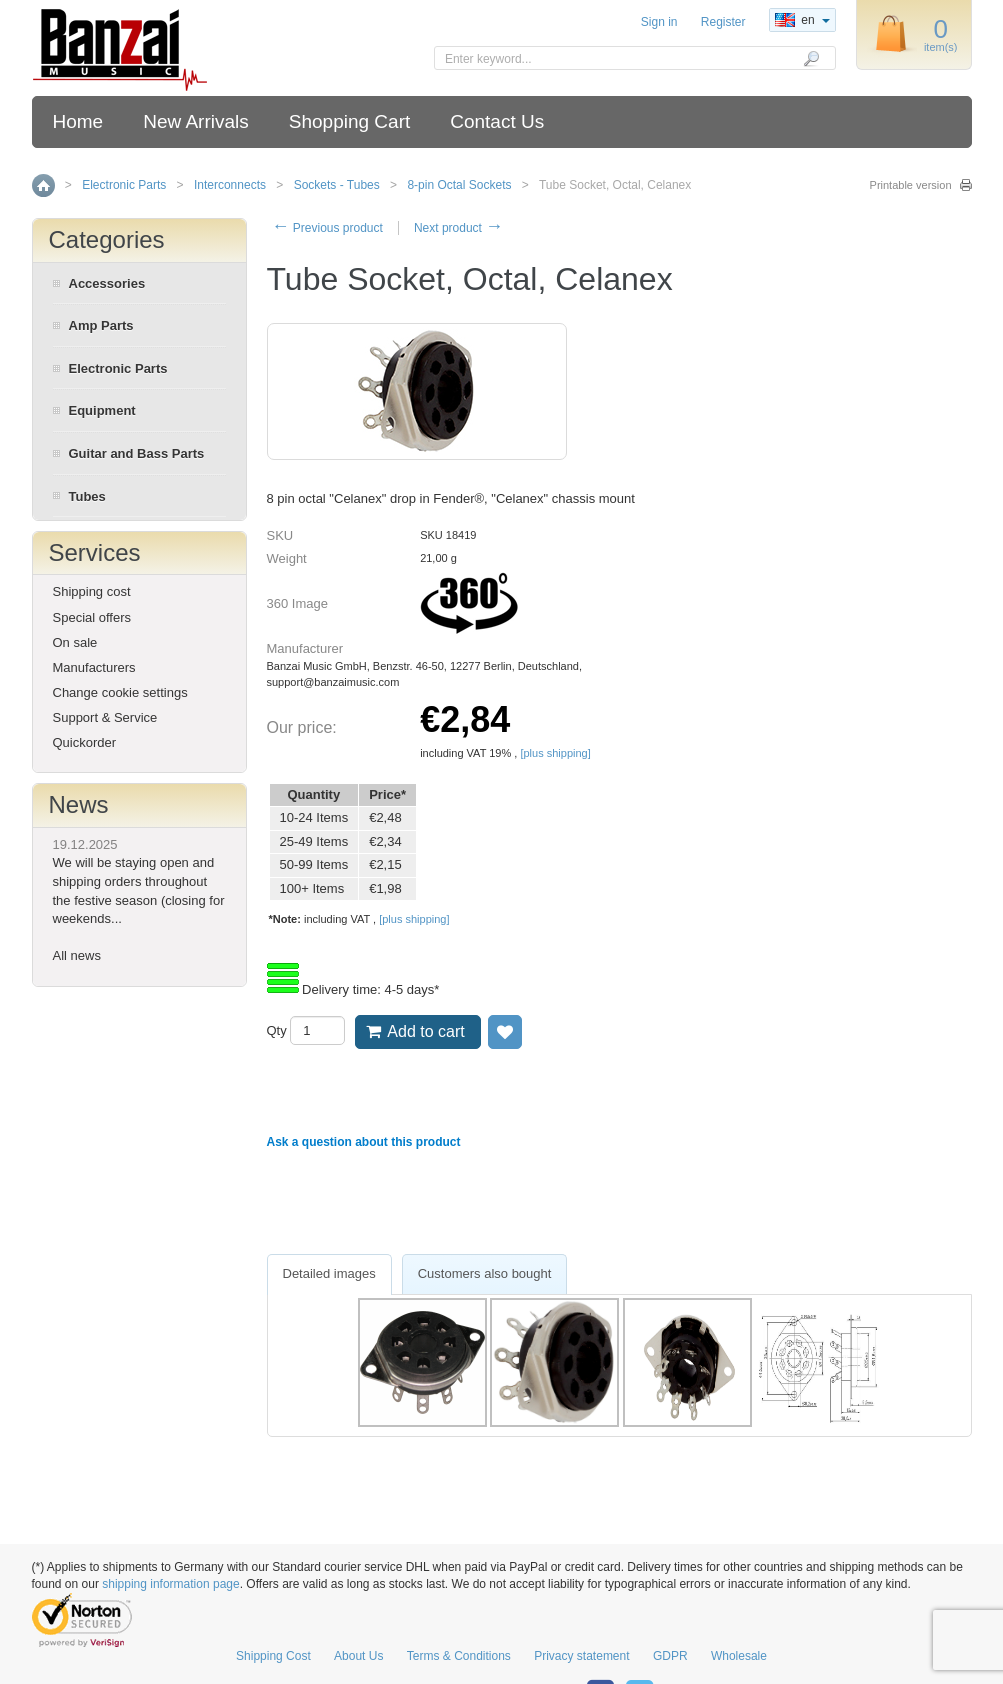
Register (723, 22)
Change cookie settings (120, 692)
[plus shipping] (555, 753)
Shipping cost (92, 591)
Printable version (911, 185)
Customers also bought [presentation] (485, 1273)
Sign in (659, 22)
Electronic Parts (124, 185)
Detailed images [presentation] (329, 1273)
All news (77, 955)
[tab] (329, 1274)
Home (78, 121)
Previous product (327, 228)
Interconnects (230, 185)
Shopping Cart (349, 121)
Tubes (87, 496)
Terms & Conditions (459, 1656)
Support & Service (105, 717)
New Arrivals (196, 121)
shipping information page (170, 1584)
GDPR (670, 1656)
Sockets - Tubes (337, 185)
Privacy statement (581, 1656)
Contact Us (497, 121)
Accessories (107, 283)
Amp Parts (101, 325)
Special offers (92, 617)
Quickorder (85, 742)
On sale (75, 642)
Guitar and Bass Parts (137, 453)
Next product (458, 228)
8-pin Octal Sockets (459, 185)
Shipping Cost (273, 1656)
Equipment (102, 410)
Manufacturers (94, 667)
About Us (358, 1656)
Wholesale (739, 1656)
